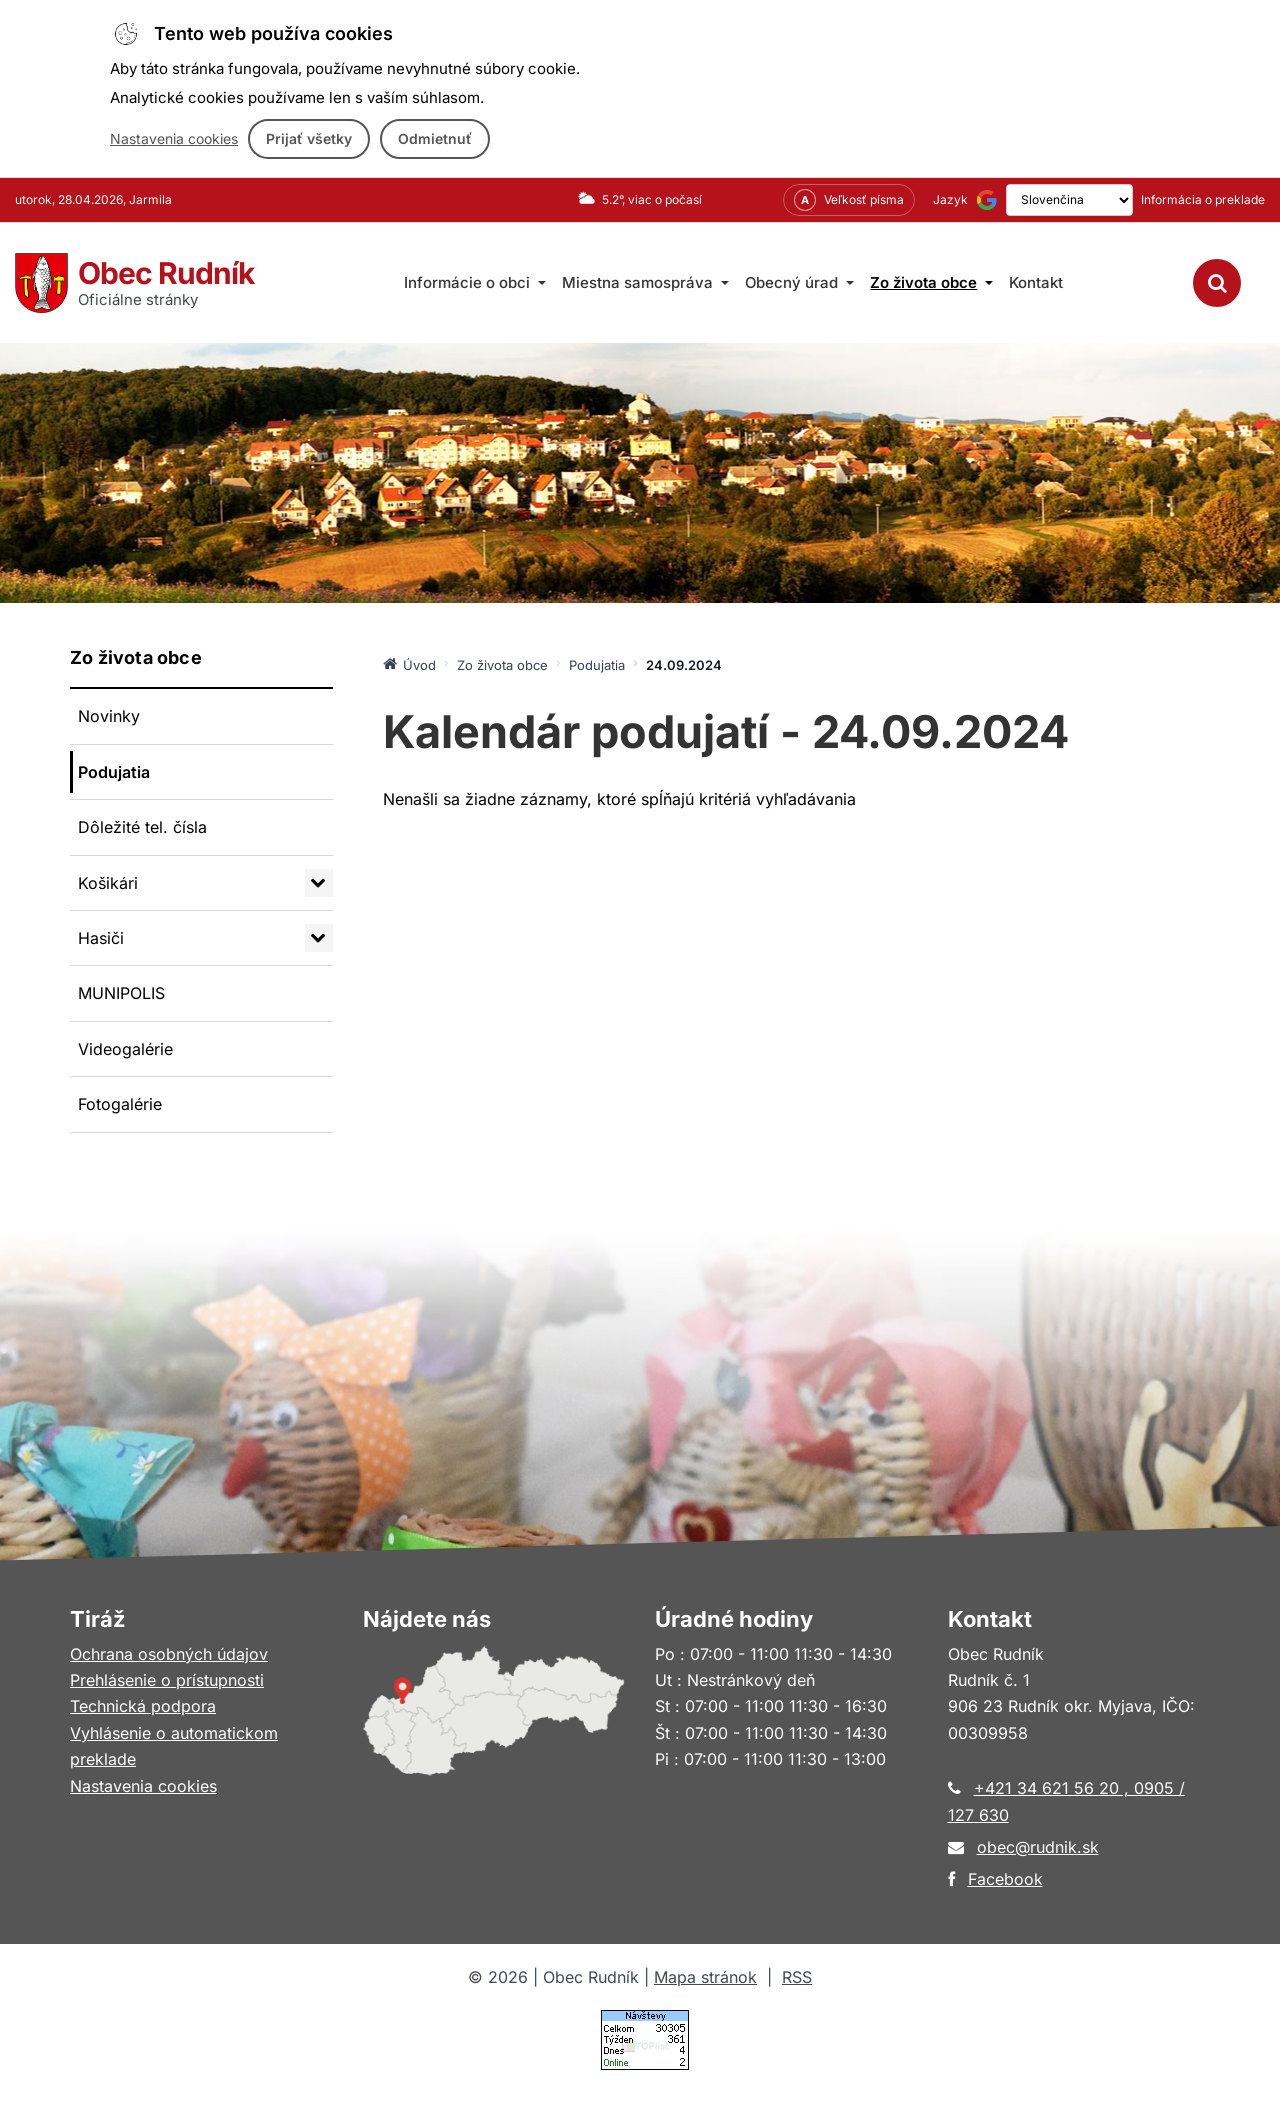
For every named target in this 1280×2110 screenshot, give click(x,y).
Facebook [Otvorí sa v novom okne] (1005, 1879)
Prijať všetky (309, 138)
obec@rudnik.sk (1038, 1847)
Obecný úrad (799, 282)
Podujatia (114, 772)
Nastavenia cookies (174, 138)
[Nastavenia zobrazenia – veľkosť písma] (821, 200)
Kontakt (1036, 282)
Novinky (109, 716)
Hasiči (101, 938)
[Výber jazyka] (1055, 200)
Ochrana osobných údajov (169, 1654)
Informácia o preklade (1203, 199)
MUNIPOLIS (121, 993)
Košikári (108, 883)
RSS (797, 1977)
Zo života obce (931, 282)
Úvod (409, 664)
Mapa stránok (705, 1977)
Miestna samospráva (645, 282)
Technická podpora (143, 1706)
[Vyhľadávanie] (1217, 283)
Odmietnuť (435, 138)
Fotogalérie (120, 1104)
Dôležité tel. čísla (142, 827)
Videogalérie (125, 1049)
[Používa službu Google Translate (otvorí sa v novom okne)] (959, 200)
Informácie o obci (475, 282)
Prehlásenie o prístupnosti (167, 1680)
